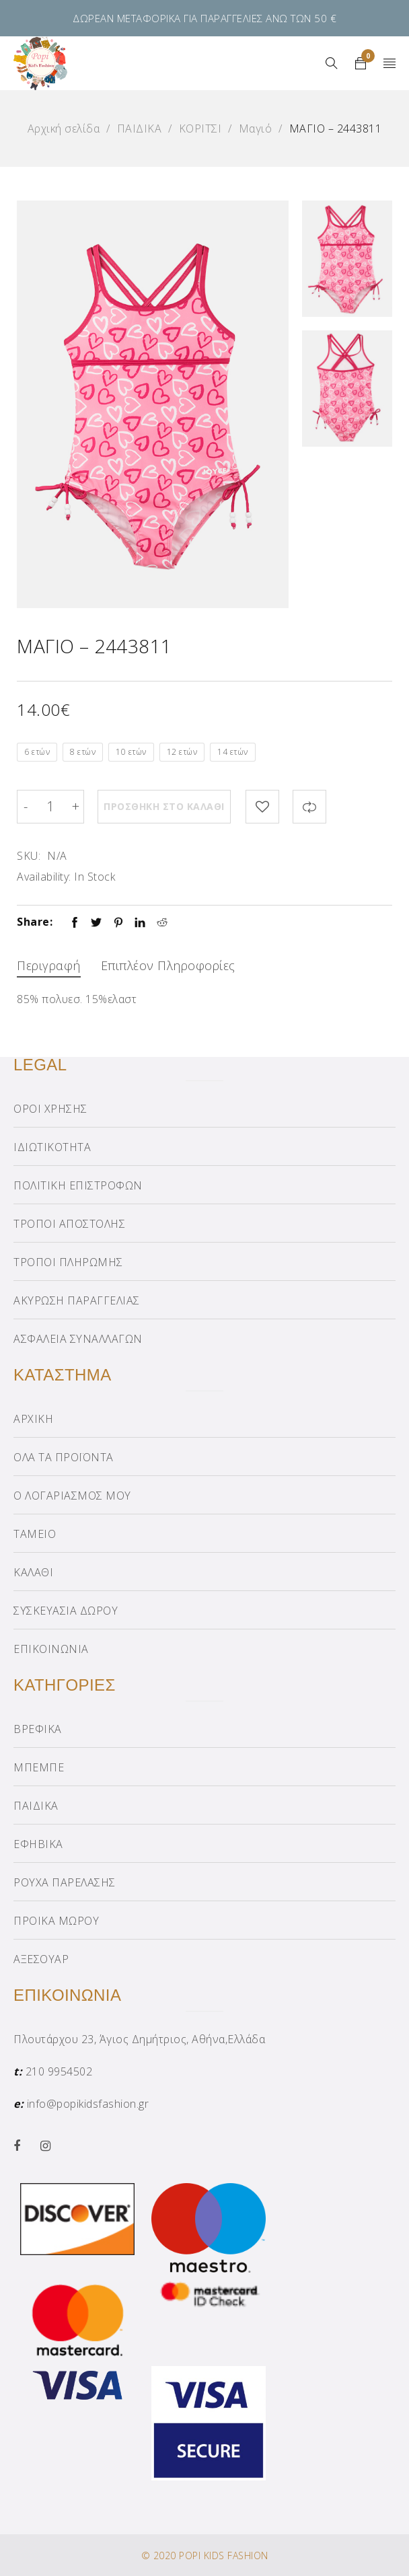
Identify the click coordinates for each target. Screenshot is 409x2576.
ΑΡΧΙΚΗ (33, 1418)
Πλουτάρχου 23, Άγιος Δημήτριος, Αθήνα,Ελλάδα (139, 2039)
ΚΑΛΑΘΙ (33, 1572)
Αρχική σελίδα (64, 128)
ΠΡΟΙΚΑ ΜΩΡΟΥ (56, 1920)
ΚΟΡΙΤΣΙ (200, 128)
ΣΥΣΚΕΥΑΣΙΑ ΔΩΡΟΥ (65, 1610)
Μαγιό (255, 128)
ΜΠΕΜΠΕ (38, 1767)
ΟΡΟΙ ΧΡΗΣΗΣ (50, 1108)
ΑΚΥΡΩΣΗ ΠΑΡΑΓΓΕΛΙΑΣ (76, 1300)
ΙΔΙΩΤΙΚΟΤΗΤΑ (52, 1147)
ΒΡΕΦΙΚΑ (37, 1729)
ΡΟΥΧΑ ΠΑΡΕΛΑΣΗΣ (64, 1882)
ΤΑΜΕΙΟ (34, 1533)
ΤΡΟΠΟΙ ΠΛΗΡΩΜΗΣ (68, 1262)
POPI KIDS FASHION (223, 2555)
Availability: (44, 876)
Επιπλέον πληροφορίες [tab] (168, 965)
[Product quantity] (50, 806)
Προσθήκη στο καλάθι (164, 806)
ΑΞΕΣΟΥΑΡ (41, 1959)
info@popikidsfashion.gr (88, 2103)
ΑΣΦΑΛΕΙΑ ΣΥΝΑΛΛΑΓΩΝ (78, 1338)
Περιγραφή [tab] (49, 965)
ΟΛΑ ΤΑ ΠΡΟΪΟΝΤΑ (63, 1457)
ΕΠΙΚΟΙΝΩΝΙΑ (51, 1649)
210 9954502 (59, 2071)
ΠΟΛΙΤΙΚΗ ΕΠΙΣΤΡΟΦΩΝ (78, 1185)
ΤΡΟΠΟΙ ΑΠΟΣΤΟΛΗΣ (69, 1223)
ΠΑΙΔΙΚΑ (139, 128)
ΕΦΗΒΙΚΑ (38, 1844)
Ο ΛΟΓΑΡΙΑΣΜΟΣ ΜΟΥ (72, 1495)
